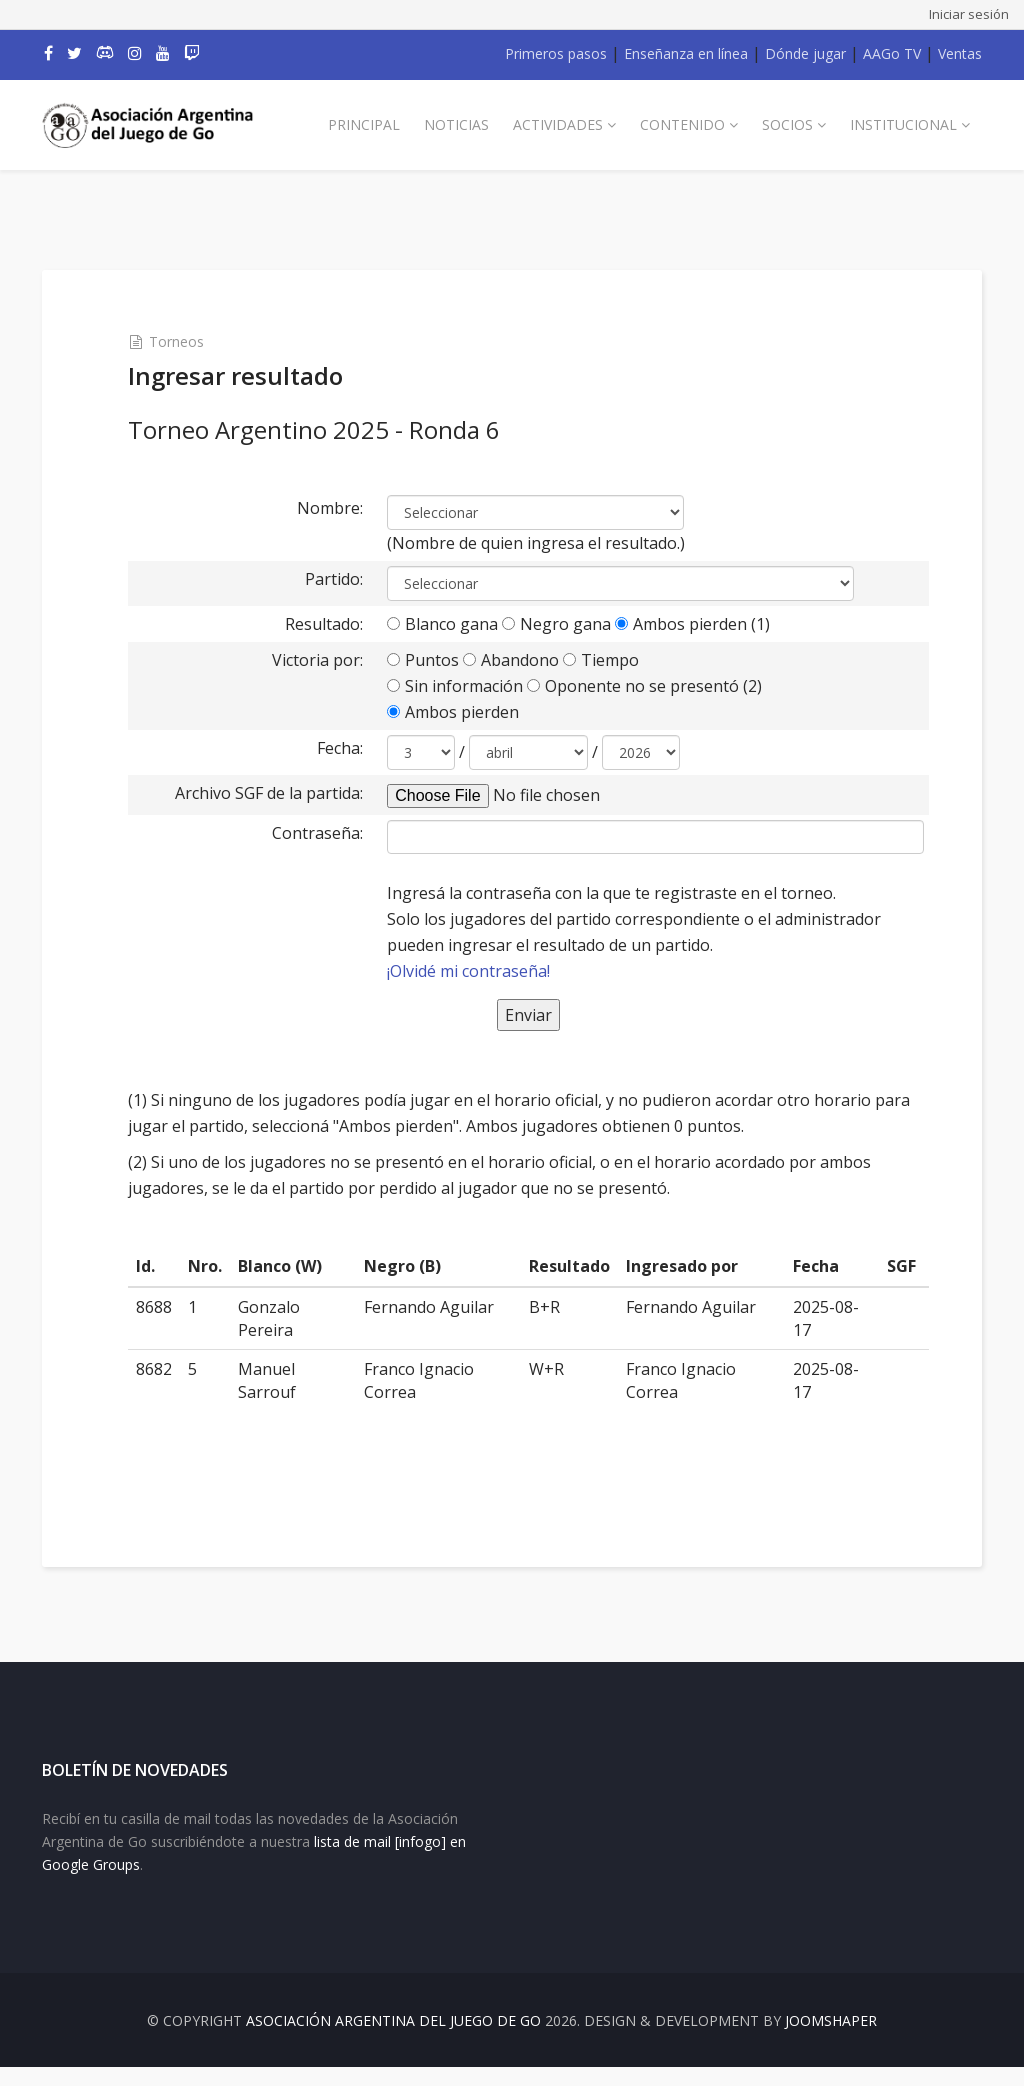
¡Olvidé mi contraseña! (475, 971)
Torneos (193, 341)
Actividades (558, 124)
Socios (787, 124)
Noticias (456, 124)
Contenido (682, 124)
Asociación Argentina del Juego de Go (393, 2039)
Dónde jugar (805, 53)
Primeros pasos (556, 53)
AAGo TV (892, 53)
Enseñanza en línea (686, 53)
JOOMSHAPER (831, 2039)
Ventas (960, 53)
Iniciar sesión (969, 14)
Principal (364, 124)
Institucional (903, 124)
